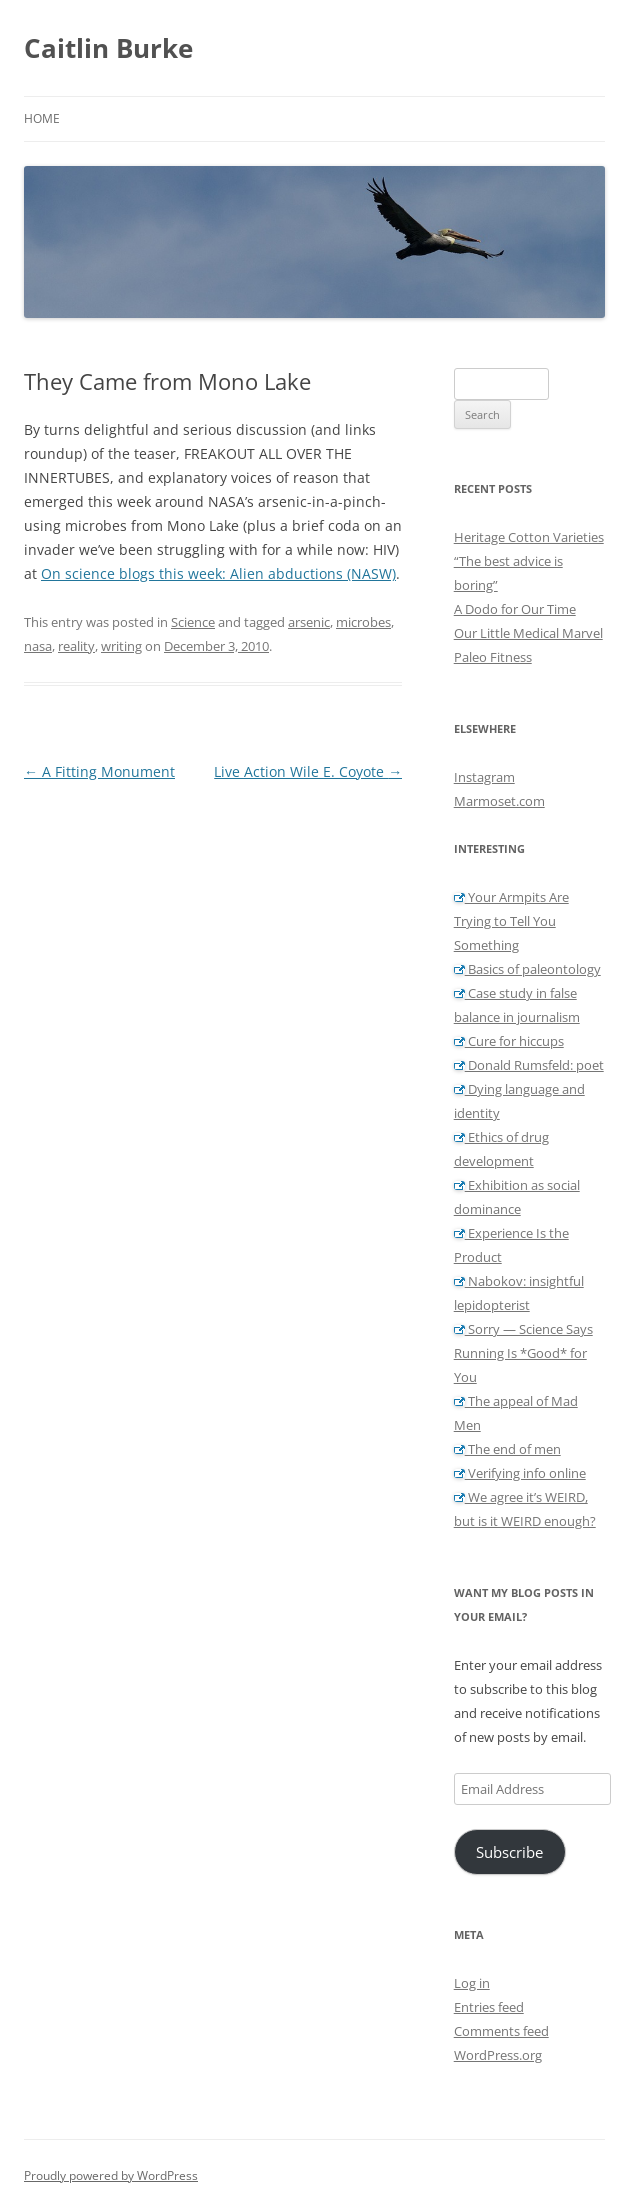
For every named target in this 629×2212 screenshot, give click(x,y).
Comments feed (501, 2031)
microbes (363, 622)
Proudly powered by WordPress (111, 2175)
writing (121, 646)
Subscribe (509, 1852)
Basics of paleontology (527, 969)
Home (42, 118)
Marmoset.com (499, 801)
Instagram (484, 777)
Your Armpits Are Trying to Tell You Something (511, 921)
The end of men (507, 1449)
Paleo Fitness (493, 657)
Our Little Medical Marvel (528, 633)
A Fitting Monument (99, 771)
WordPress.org (498, 2055)
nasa (38, 646)
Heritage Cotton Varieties (529, 537)
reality (76, 646)
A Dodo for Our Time (515, 609)
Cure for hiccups (509, 1041)
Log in (472, 1983)
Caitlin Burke (108, 48)
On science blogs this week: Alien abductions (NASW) (218, 573)
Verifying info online (520, 1473)
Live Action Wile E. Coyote (308, 771)
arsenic (309, 622)
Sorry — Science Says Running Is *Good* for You (523, 1353)
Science (193, 622)
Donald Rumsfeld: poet (529, 1065)
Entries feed (489, 2007)
